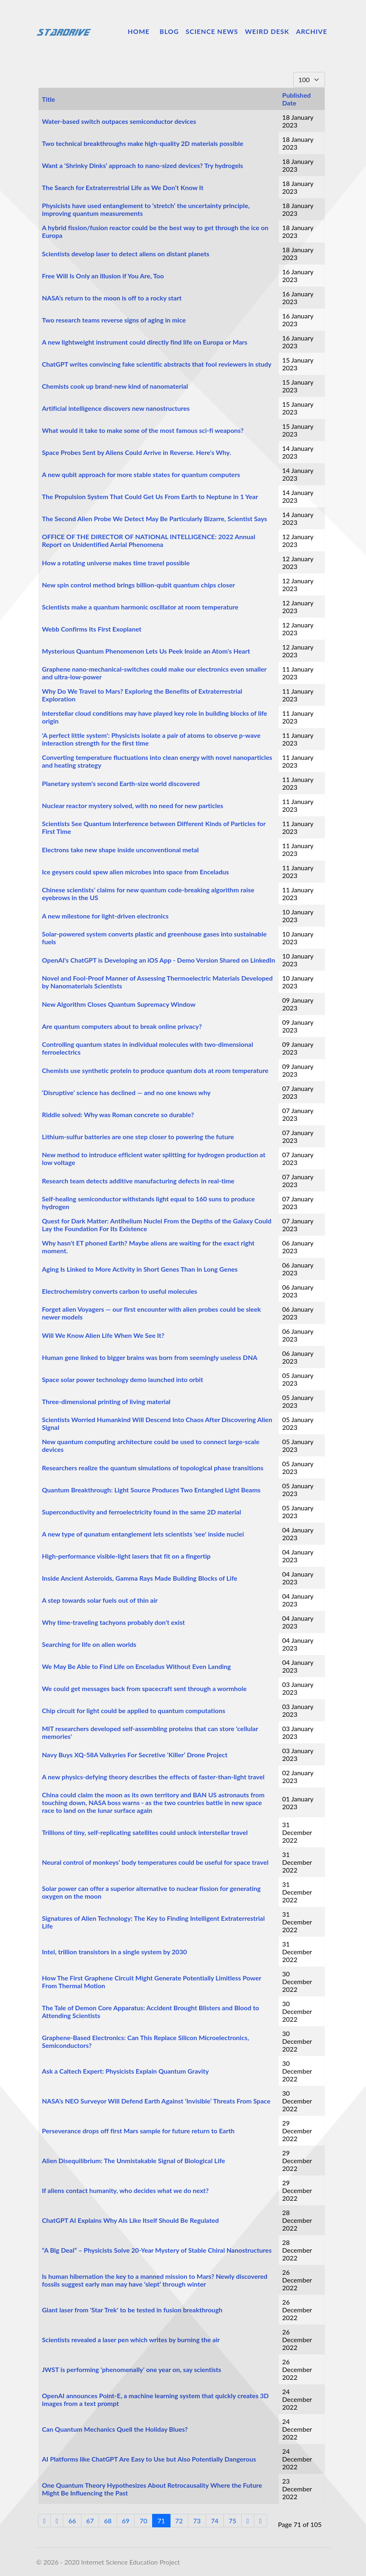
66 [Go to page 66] (72, 2520)
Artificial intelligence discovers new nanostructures (116, 408)
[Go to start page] (44, 2520)
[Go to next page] (247, 2520)
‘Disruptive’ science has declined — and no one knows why (126, 1092)
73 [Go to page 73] (197, 2520)
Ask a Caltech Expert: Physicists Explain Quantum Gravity (125, 2071)
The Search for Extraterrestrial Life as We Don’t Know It (123, 187)
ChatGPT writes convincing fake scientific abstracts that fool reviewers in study (157, 364)
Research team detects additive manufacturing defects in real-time (138, 1181)
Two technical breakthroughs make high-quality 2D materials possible (142, 143)
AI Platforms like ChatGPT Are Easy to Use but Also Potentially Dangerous (149, 2459)
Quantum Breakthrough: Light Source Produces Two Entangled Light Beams (151, 1490)
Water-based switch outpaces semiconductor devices (119, 121)
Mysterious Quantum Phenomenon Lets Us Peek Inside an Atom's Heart (146, 651)
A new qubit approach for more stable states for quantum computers (141, 474)
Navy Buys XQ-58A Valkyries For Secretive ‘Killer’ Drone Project (135, 1754)
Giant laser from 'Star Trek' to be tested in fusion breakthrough (132, 2310)
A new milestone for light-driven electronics (105, 916)
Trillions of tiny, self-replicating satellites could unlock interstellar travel (145, 1832)
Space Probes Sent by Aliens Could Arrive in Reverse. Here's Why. (136, 452)
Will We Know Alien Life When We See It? (103, 1335)
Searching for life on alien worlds (89, 1644)
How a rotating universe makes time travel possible (116, 563)
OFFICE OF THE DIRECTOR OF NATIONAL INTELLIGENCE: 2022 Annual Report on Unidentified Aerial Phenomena (149, 540)
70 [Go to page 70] (143, 2520)
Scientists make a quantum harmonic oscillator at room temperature (140, 607)
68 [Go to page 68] (108, 2520)
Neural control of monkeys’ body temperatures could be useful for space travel (155, 1862)
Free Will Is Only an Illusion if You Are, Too (103, 276)
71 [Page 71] (161, 2520)
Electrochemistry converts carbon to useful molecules (120, 1291)
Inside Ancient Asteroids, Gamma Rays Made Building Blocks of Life (139, 1578)
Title (48, 99)
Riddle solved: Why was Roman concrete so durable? (118, 1114)
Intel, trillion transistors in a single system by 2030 (114, 1952)
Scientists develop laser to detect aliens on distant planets (125, 254)
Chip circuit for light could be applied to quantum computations (133, 1710)
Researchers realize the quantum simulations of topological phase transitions (152, 1468)
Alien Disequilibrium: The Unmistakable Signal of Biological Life (133, 2160)
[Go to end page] (260, 2520)
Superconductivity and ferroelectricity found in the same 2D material (141, 1512)
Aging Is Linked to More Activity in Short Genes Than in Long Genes (140, 1269)
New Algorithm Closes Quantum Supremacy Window (119, 1004)
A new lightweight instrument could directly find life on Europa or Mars (144, 342)
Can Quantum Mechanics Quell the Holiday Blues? (115, 2429)
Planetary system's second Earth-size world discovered (121, 783)
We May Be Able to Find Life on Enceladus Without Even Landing (136, 1666)
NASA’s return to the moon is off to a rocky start (112, 298)
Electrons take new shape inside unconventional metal (120, 849)
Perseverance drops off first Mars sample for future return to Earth (138, 2131)
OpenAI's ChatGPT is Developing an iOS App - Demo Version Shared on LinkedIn (158, 960)
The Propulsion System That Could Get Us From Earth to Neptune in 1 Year (150, 496)
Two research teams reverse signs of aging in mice (114, 320)
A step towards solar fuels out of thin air (100, 1600)
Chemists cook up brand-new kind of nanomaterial (115, 386)
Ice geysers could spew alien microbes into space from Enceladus (135, 872)
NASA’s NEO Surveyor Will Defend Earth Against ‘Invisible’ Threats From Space (156, 2101)
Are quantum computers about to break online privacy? (122, 1026)
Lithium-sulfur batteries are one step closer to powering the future (138, 1136)
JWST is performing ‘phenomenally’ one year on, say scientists (131, 2369)
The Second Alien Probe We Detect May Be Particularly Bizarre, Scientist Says (154, 518)
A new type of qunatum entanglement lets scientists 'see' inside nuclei (143, 1534)
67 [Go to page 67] (90, 2520)
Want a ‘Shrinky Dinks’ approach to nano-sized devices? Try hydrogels (142, 165)
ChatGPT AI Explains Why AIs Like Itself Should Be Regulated (130, 2220)
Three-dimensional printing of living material (106, 1401)
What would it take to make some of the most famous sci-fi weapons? (143, 430)
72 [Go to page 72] (179, 2520)
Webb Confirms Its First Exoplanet (91, 629)
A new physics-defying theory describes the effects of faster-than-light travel (153, 1777)
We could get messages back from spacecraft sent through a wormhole (144, 1688)
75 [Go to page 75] (232, 2520)
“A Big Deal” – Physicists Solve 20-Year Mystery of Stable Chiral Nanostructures (157, 2250)
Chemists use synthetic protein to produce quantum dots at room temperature (155, 1070)
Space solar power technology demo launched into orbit (122, 1379)
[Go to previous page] (56, 2520)
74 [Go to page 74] (215, 2520)
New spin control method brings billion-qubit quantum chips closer (138, 585)
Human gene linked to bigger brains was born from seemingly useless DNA (150, 1357)
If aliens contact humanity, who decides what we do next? (125, 2190)
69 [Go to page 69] (126, 2520)
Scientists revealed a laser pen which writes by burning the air (131, 2339)
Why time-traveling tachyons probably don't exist (113, 1622)
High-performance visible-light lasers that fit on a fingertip (126, 1556)
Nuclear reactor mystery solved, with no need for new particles (132, 805)
